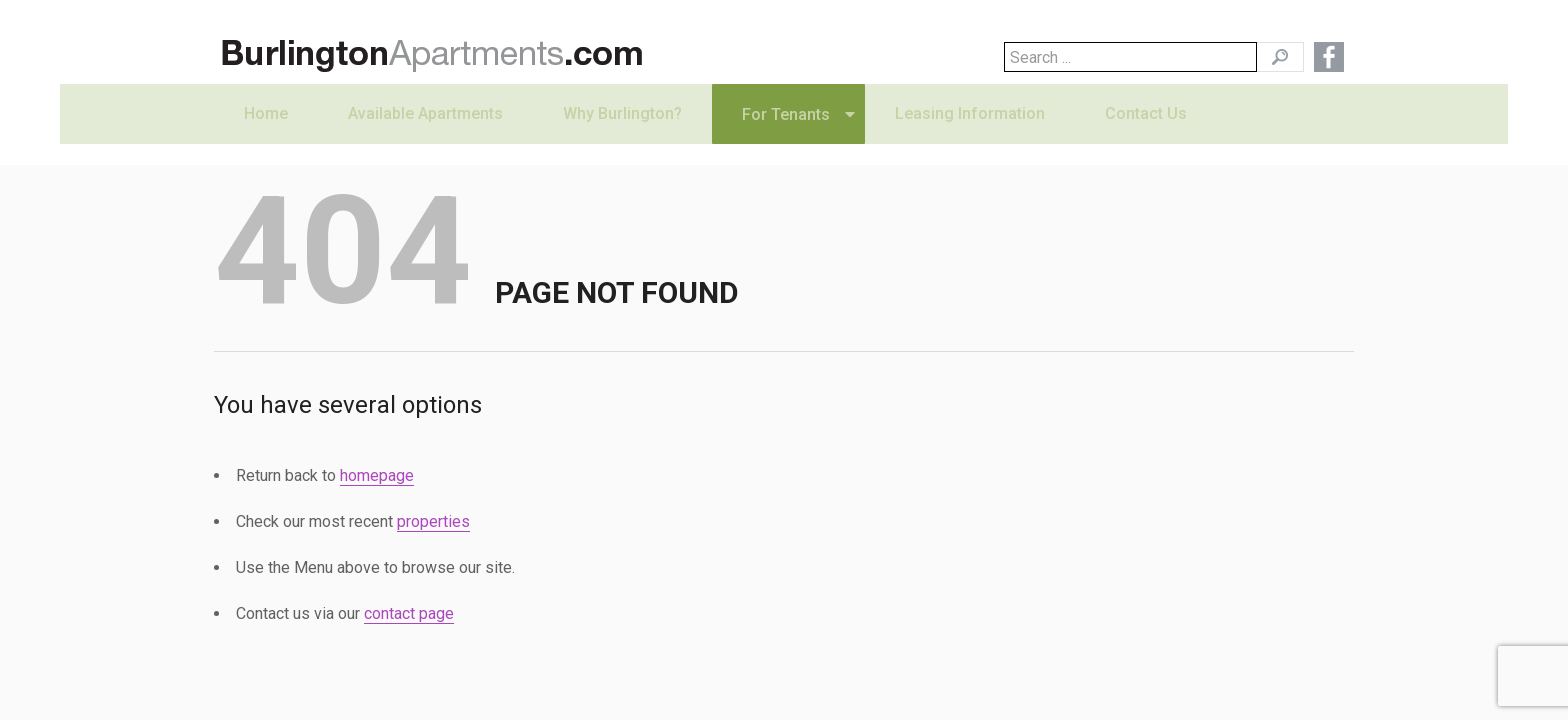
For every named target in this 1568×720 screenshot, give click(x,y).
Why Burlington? (622, 134)
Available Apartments (425, 134)
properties (433, 521)
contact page (409, 613)
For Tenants (786, 135)
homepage (377, 475)
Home (266, 134)
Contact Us (1146, 134)
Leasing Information (970, 134)
